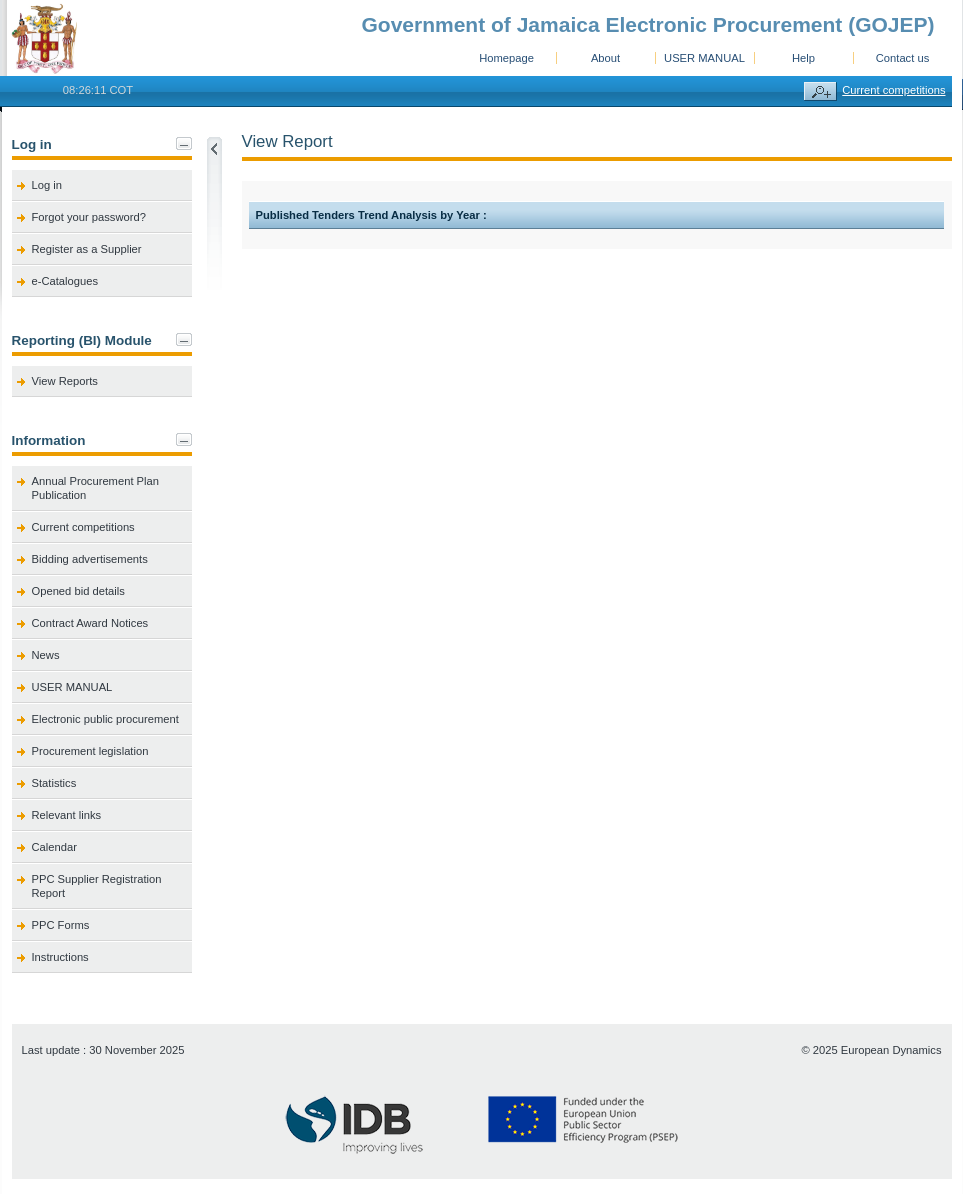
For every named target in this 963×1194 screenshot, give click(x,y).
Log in (47, 185)
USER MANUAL (704, 58)
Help (803, 58)
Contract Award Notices (90, 623)
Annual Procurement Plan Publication (96, 488)
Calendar (54, 847)
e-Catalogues (65, 281)
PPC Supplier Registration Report (97, 886)
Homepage (506, 58)
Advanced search (820, 91)
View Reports (65, 381)
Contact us (902, 58)
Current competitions (893, 90)
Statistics (54, 783)
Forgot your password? (89, 217)
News (46, 655)
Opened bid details (78, 591)
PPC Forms (61, 925)
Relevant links (67, 815)
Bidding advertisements (90, 559)
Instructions (60, 957)
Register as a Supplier (87, 249)
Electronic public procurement (105, 719)
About (605, 58)
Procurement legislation (90, 751)
